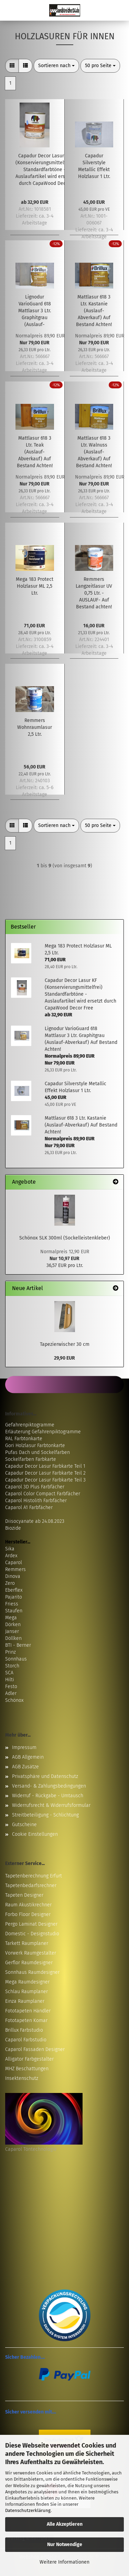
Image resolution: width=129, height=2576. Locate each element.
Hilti (9, 1680)
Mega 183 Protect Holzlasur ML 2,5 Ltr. (34, 586)
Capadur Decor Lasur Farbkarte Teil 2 (45, 1473)
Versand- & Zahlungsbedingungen (49, 1786)
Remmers (15, 1569)
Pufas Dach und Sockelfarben (37, 1452)
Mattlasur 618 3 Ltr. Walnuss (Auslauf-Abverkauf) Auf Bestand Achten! (94, 452)
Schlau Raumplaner (26, 1991)
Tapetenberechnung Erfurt (33, 1876)
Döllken (13, 1638)
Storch (12, 1666)
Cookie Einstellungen (35, 1834)
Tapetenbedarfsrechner (30, 1885)
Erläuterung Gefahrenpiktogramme (43, 1432)
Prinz (10, 1652)
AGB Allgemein (28, 1757)
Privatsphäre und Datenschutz (45, 1776)
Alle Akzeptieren (65, 2524)
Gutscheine (24, 1825)
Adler (11, 1693)
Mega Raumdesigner (27, 1982)
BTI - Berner (18, 1645)
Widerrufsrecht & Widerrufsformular (51, 1805)
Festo (11, 1686)
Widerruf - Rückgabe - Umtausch (47, 1796)
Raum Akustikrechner (28, 1905)
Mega (11, 1618)
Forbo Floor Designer (28, 1914)
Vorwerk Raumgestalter (30, 1953)
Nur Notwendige (64, 2544)
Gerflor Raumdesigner (29, 1963)
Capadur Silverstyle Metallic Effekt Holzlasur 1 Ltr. (94, 166)
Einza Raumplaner (24, 2001)
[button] (12, 66)
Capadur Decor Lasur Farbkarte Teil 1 (45, 1466)
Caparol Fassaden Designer (35, 2049)
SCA (9, 1673)
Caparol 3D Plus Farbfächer (34, 1487)
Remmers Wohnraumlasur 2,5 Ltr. (34, 727)
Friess (11, 1604)
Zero (10, 1583)
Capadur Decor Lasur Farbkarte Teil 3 (45, 1480)
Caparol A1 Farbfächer (29, 1507)
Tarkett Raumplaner (26, 1943)
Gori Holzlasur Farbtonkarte (35, 1445)
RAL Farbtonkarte (23, 1439)
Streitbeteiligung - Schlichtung (45, 1815)
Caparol (13, 1563)
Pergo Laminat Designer (31, 1924)
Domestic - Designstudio (32, 1934)
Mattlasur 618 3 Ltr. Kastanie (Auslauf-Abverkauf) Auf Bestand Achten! (94, 310)
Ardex (11, 1556)
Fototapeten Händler (28, 2011)
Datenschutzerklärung (28, 2510)
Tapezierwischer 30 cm (64, 1344)
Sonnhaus (16, 1659)
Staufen (13, 1611)
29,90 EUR (64, 1358)
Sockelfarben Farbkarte (30, 1459)
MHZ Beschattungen (27, 2069)
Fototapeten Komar (26, 2020)
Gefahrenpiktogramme (29, 1425)
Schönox (14, 1700)
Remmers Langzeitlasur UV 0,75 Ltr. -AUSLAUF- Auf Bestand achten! (94, 593)
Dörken (13, 1624)
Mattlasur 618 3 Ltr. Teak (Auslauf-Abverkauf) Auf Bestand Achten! (35, 452)
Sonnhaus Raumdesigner (32, 1972)
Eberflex (13, 1590)
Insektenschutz (21, 2078)
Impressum (24, 1747)
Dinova (12, 1576)
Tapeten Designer (24, 1895)
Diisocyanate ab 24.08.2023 (34, 1521)
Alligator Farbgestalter (29, 2059)
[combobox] (56, 66)
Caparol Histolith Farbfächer (36, 1501)
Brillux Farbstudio (24, 2030)
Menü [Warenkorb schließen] (10, 10)
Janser (12, 1631)
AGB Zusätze (25, 1767)
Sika (9, 1549)
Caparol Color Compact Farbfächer (42, 1494)
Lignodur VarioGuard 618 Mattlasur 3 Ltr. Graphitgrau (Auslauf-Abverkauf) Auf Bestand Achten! (35, 311)
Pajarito (13, 1597)
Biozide (13, 1528)
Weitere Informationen (64, 2562)
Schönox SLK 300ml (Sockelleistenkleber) (64, 1238)
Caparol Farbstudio (25, 2040)
